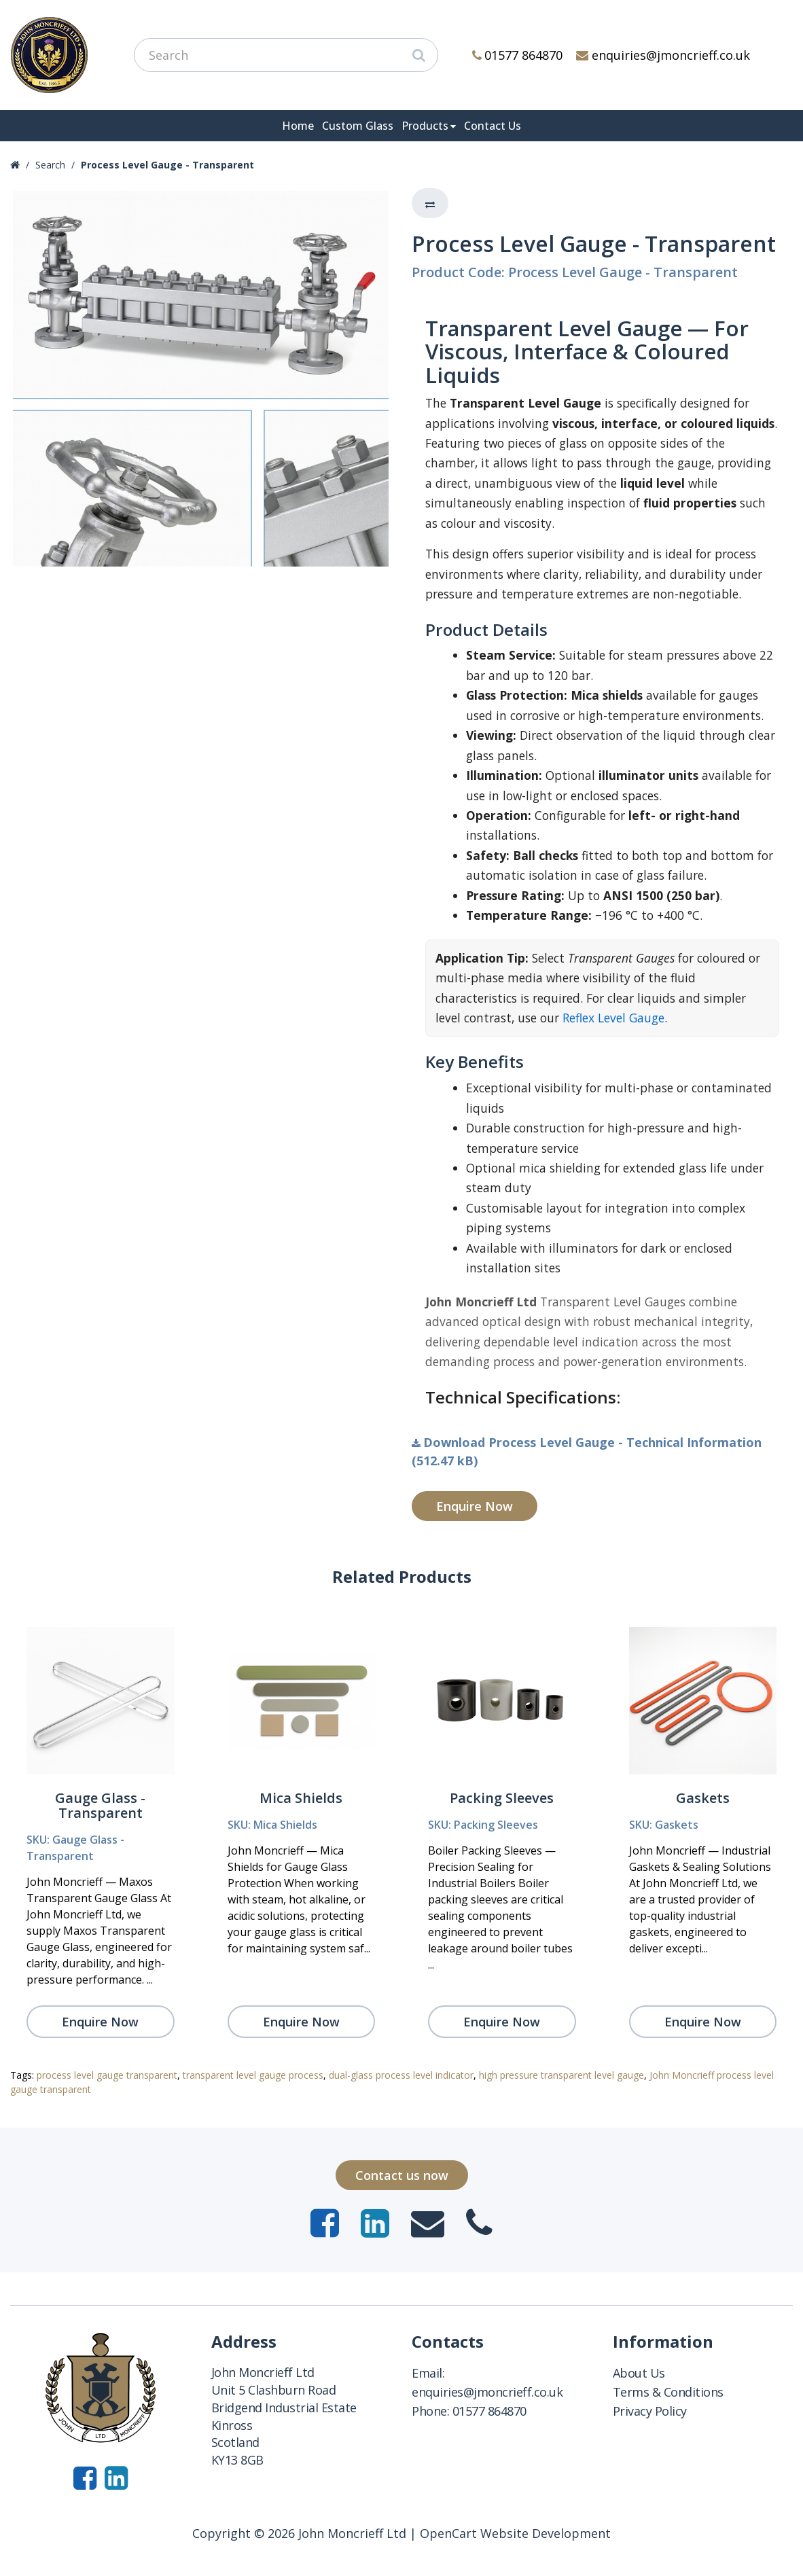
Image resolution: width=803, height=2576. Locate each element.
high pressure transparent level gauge (561, 2075)
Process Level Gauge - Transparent (167, 164)
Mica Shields (301, 1798)
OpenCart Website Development (515, 2533)
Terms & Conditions (668, 2392)
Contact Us (492, 125)
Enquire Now (474, 1506)
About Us (639, 2373)
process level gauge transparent (107, 2075)
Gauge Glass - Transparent (100, 1805)
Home (298, 125)
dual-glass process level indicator (401, 2075)
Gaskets (703, 1798)
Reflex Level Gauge (613, 1017)
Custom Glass (357, 125)
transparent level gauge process (253, 2075)
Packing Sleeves (502, 1798)
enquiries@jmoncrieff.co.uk (663, 55)
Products (424, 125)
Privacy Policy (650, 2411)
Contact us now (401, 2175)
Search (50, 164)
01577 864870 (517, 55)
